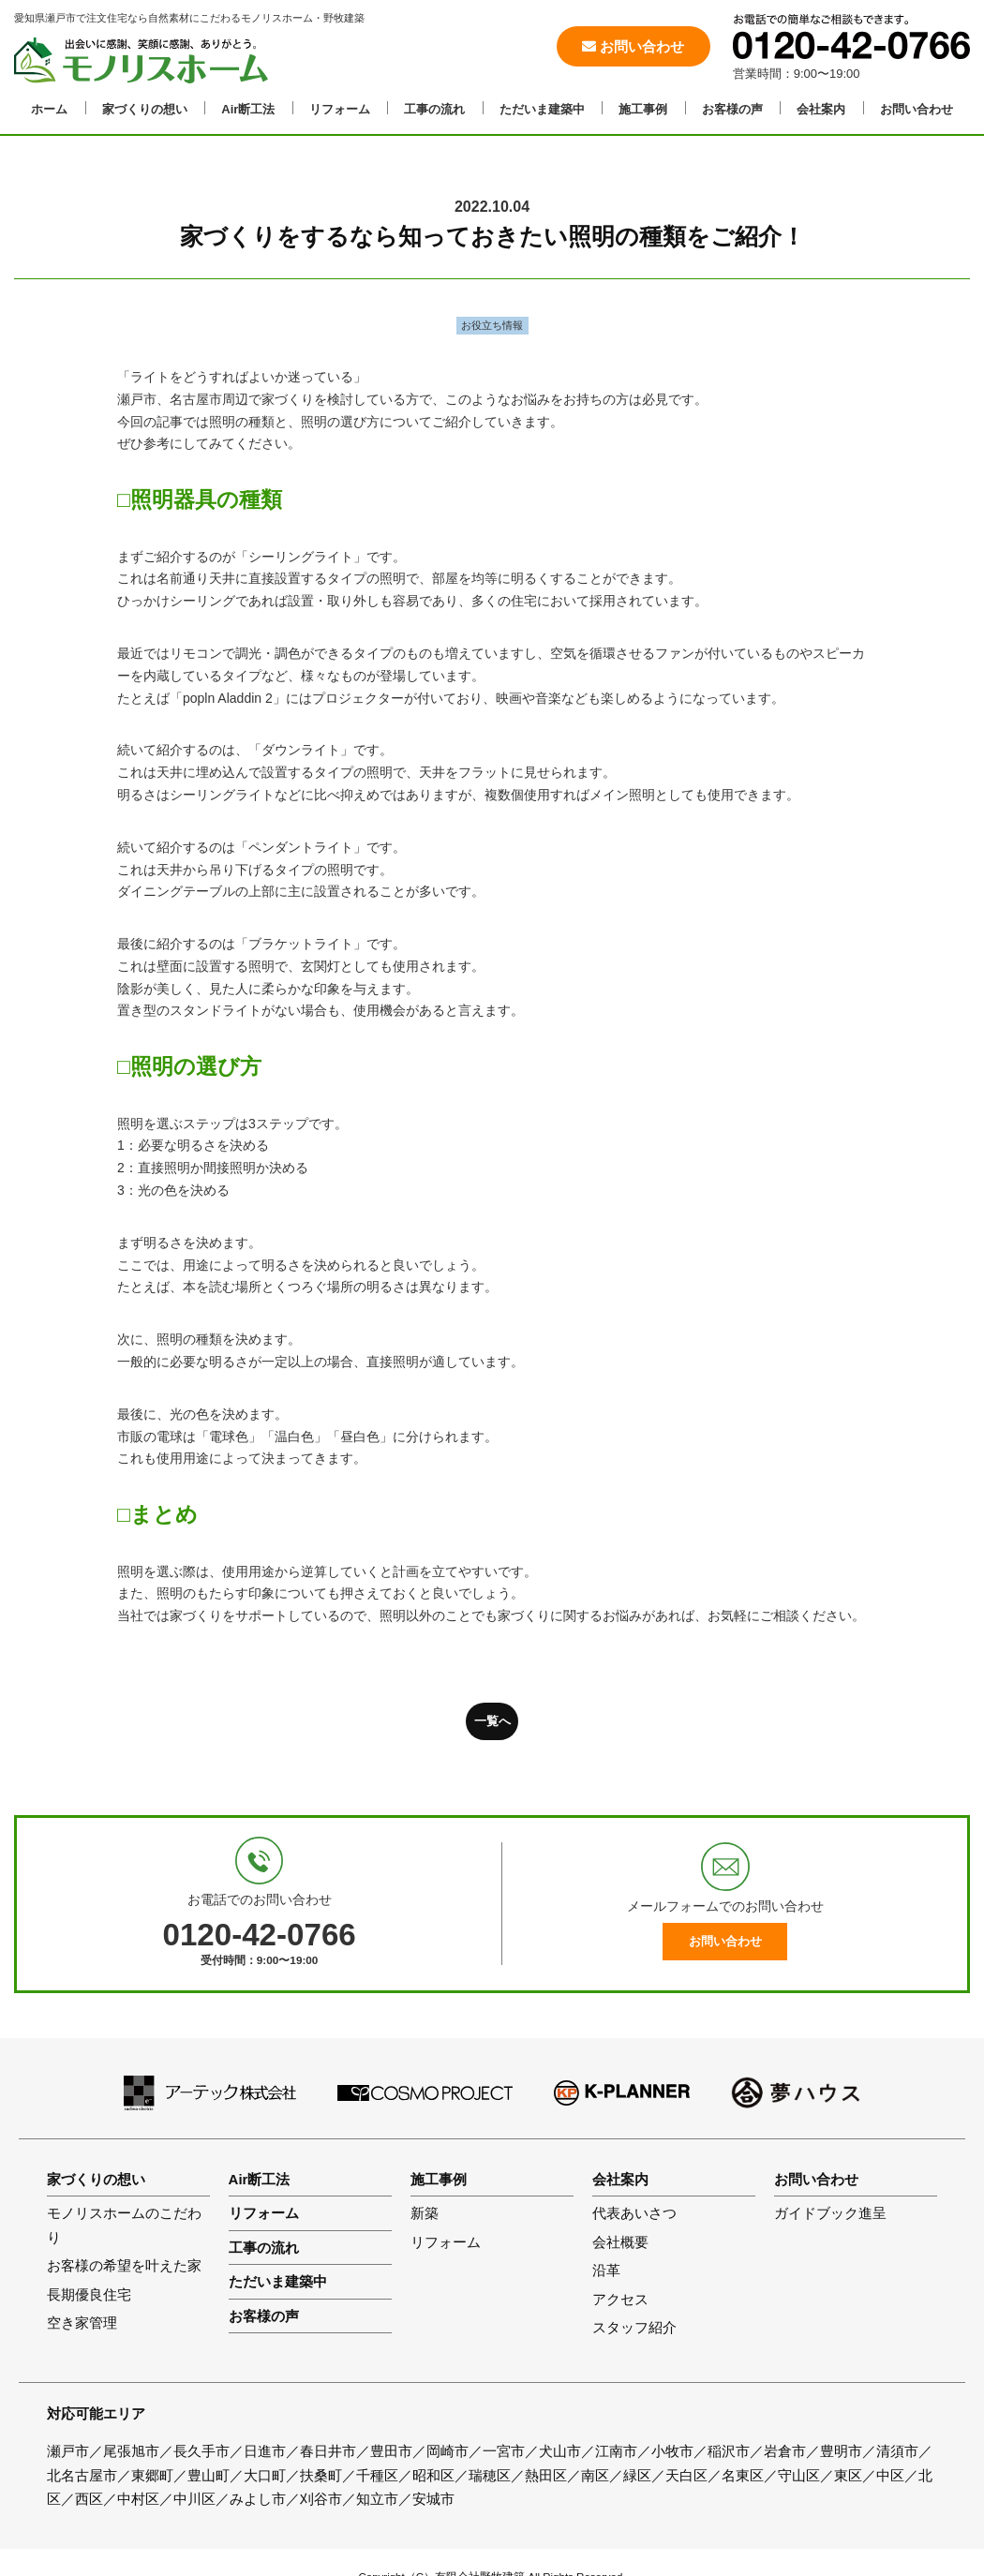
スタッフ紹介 (634, 2327)
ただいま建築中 (542, 109)
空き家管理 (82, 2322)
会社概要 (620, 2242)
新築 (424, 2213)
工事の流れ (434, 109)
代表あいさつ (634, 2213)
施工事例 (643, 109)
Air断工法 (248, 109)
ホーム (49, 109)
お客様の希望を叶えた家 (124, 2265)
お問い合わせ (633, 46)
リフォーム (339, 109)
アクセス (620, 2299)
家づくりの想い (144, 109)
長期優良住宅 (89, 2294)
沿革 (606, 2270)
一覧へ (492, 1721)
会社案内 (821, 109)
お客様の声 (732, 109)
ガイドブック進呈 (830, 2213)
